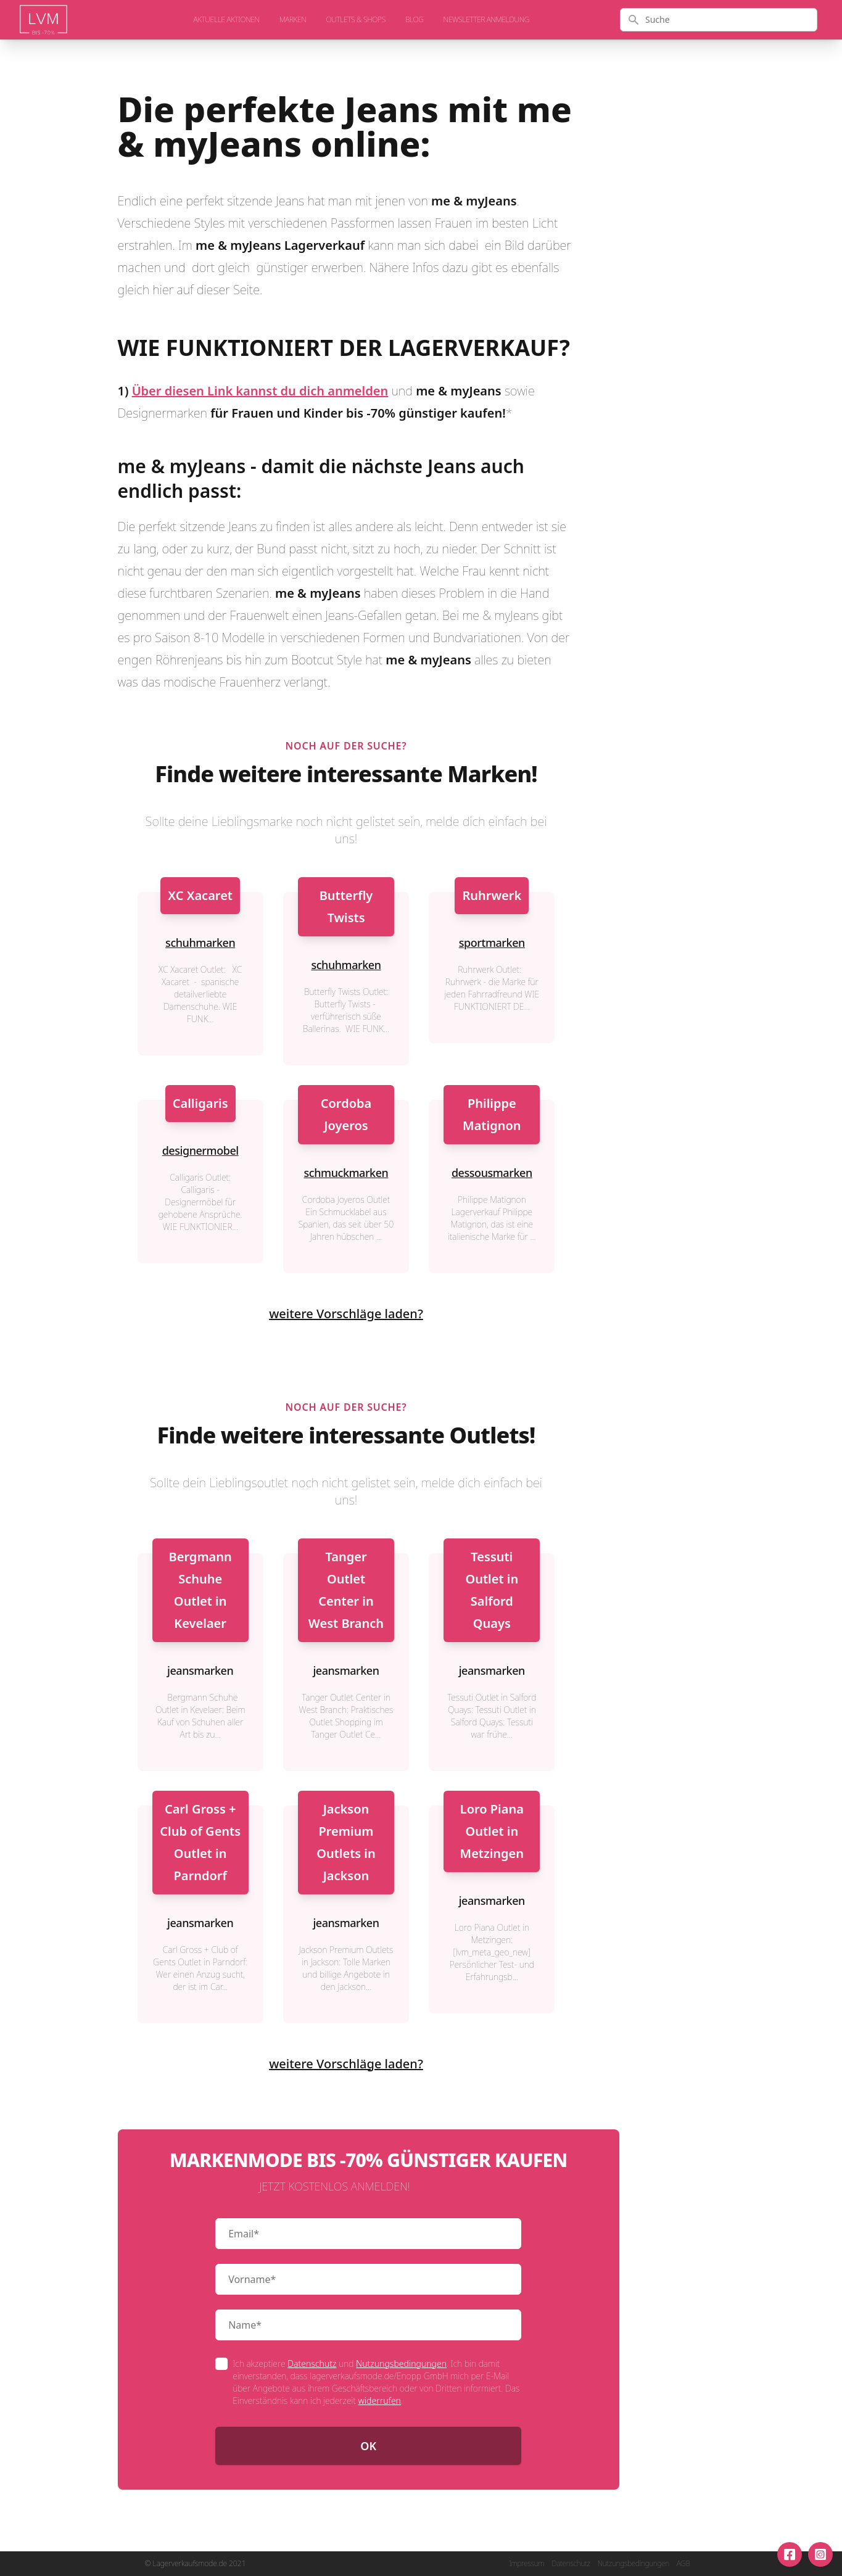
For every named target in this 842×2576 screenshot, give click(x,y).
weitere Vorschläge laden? (346, 1313)
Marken (293, 20)
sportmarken (492, 942)
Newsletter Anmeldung (486, 20)
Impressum (526, 2564)
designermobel (200, 1150)
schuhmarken (200, 942)
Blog (414, 20)
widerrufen (379, 2400)
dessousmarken (492, 1172)
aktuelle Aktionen (227, 20)
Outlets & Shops (356, 20)
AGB (683, 2564)
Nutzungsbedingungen (401, 2363)
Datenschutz (311, 2363)
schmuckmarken (346, 1172)
